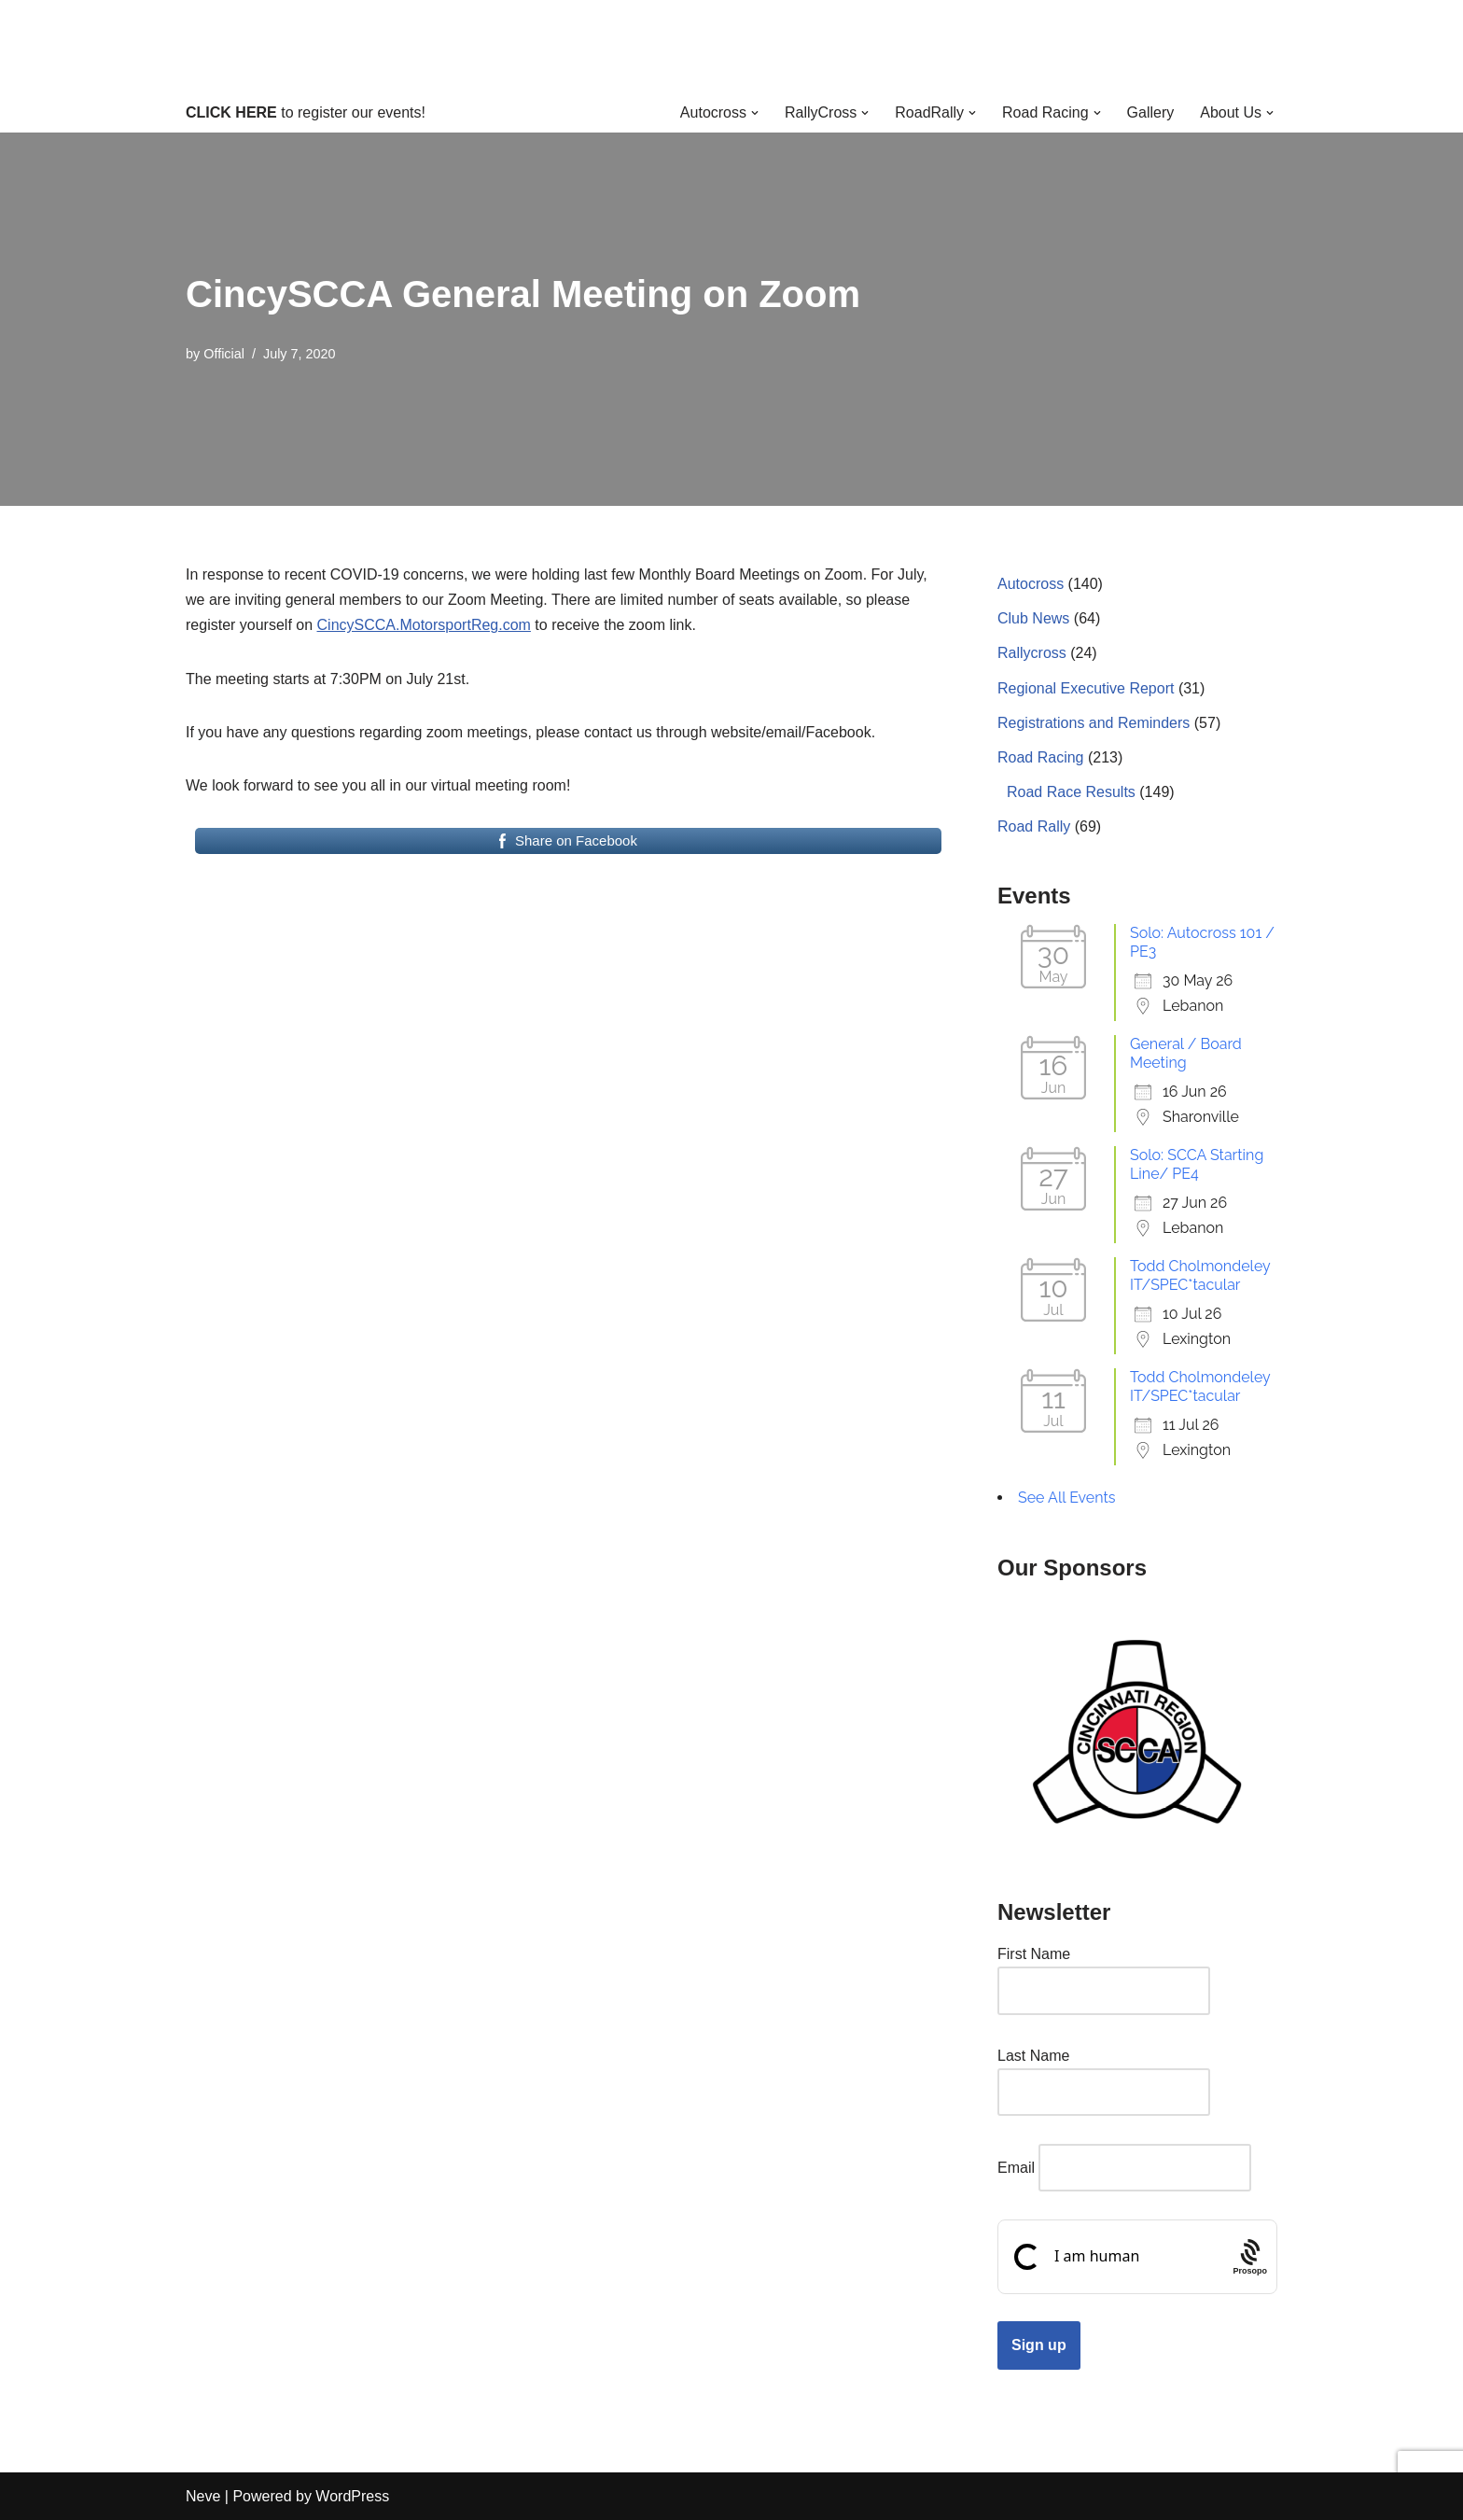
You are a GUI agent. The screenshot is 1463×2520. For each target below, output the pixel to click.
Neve (203, 2496)
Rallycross (1031, 653)
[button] (755, 113)
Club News (1033, 618)
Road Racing (1040, 757)
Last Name (1033, 2056)
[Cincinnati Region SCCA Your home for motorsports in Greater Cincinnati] (732, 46)
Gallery (1151, 112)
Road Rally (1033, 826)
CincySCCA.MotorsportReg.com (424, 625)
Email (1016, 2168)
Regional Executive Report (1085, 688)
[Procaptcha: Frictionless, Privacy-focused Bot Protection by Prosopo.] (1250, 2257)
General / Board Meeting (1186, 1053)
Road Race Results (1071, 792)
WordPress (352, 2496)
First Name (1033, 1954)
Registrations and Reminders (1093, 723)
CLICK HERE (231, 112)
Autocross (1030, 584)
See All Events (1067, 1497)
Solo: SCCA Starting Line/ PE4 (1196, 1164)
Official (223, 353)
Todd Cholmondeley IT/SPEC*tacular (1200, 1275)
